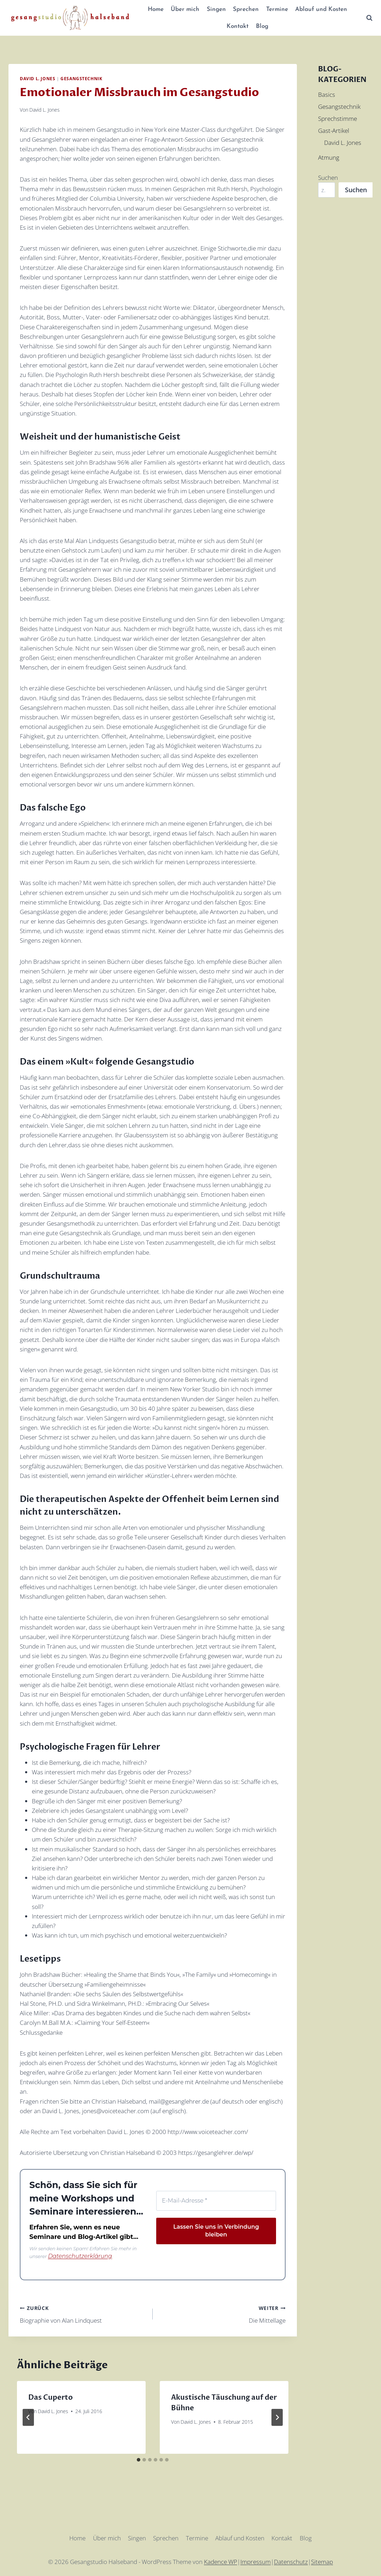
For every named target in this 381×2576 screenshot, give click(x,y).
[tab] (138, 2458)
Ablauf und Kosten (321, 9)
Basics (326, 94)
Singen (216, 9)
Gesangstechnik (81, 78)
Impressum (255, 2561)
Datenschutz (291, 2561)
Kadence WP (220, 2561)
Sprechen (246, 9)
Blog (262, 26)
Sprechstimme (337, 118)
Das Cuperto (50, 2396)
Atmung (328, 157)
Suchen (328, 177)
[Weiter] (277, 2416)
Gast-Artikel (333, 130)
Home (156, 9)
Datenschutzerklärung (74, 2255)
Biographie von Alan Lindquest (83, 2312)
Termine (277, 9)
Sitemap (322, 2561)
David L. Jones (37, 78)
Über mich (185, 9)
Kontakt (237, 26)
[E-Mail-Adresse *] (216, 2200)
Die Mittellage (222, 2312)
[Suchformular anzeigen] (369, 18)
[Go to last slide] (28, 2416)
